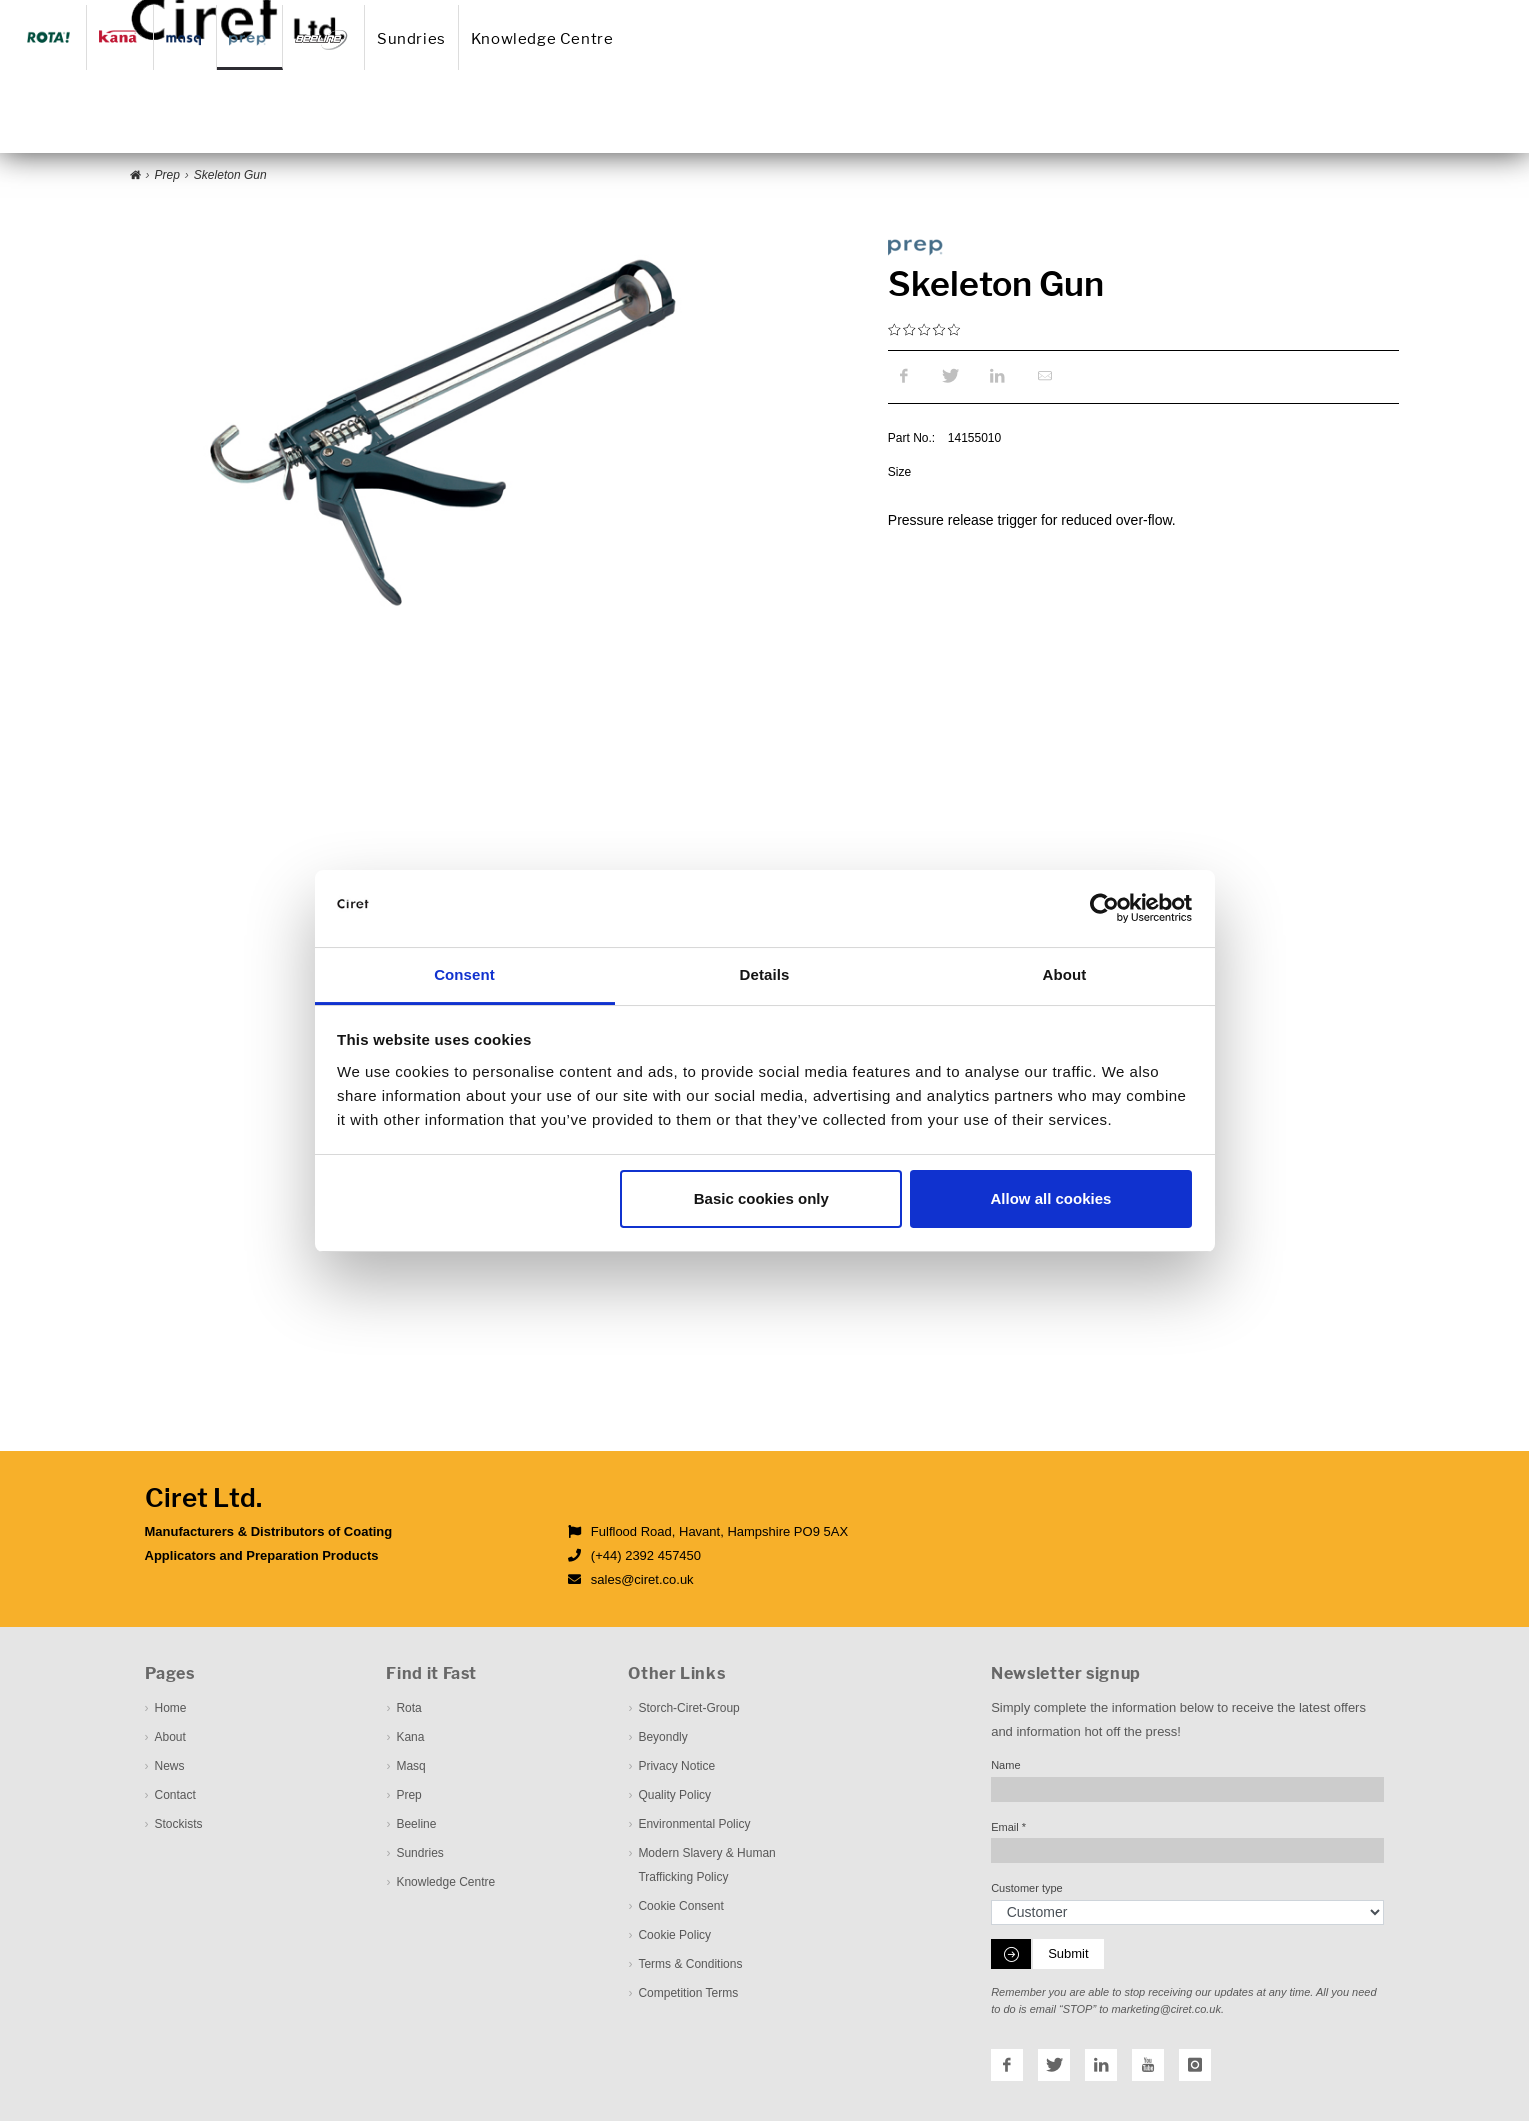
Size (899, 473)
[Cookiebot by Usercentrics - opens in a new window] (1104, 909)
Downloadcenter (1061, 13)
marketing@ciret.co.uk (1166, 2011)
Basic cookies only (761, 1198)
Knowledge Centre (815, 124)
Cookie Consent (680, 1908)
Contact (925, 13)
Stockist (983, 13)
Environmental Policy (694, 1826)
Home (771, 13)
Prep (408, 1797)
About (822, 13)
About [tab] (1065, 974)
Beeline (416, 1826)
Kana (410, 1739)
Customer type (1027, 1890)
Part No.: (911, 440)
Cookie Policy (674, 1937)
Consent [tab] (464, 974)
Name (1005, 1767)
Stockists (179, 1826)
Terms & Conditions (690, 1966)
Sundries (682, 124)
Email (1008, 1828)
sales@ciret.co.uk (642, 1581)
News (871, 13)
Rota (408, 1710)
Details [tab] (765, 974)
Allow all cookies (1050, 1198)
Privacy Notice (676, 1768)
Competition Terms (688, 1995)
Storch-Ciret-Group (688, 1710)
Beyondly (662, 1739)
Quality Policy (674, 1797)
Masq (410, 1768)
